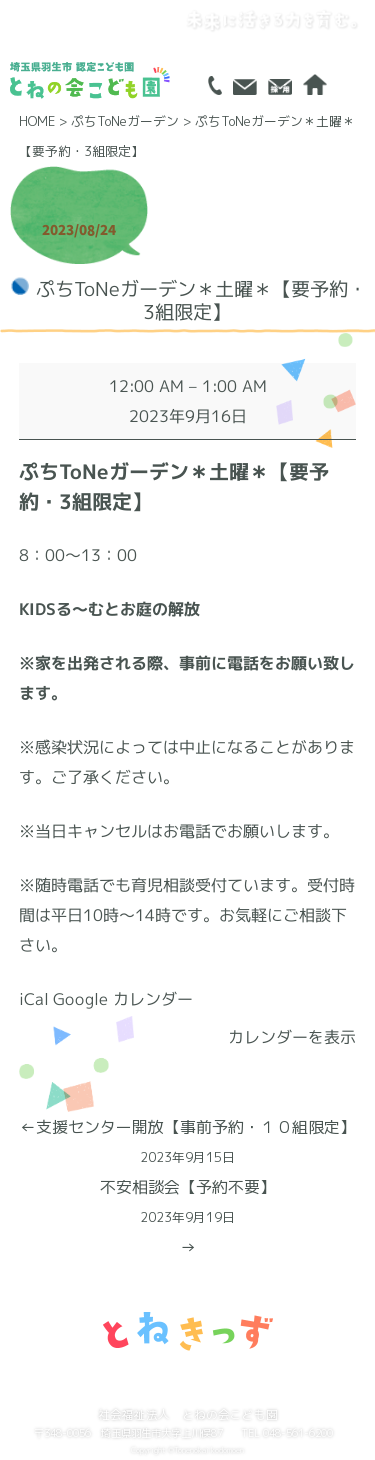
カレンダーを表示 (292, 1037)
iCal (34, 999)
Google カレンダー (123, 999)
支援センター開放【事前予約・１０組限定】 (187, 1144)
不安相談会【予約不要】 (187, 1204)
